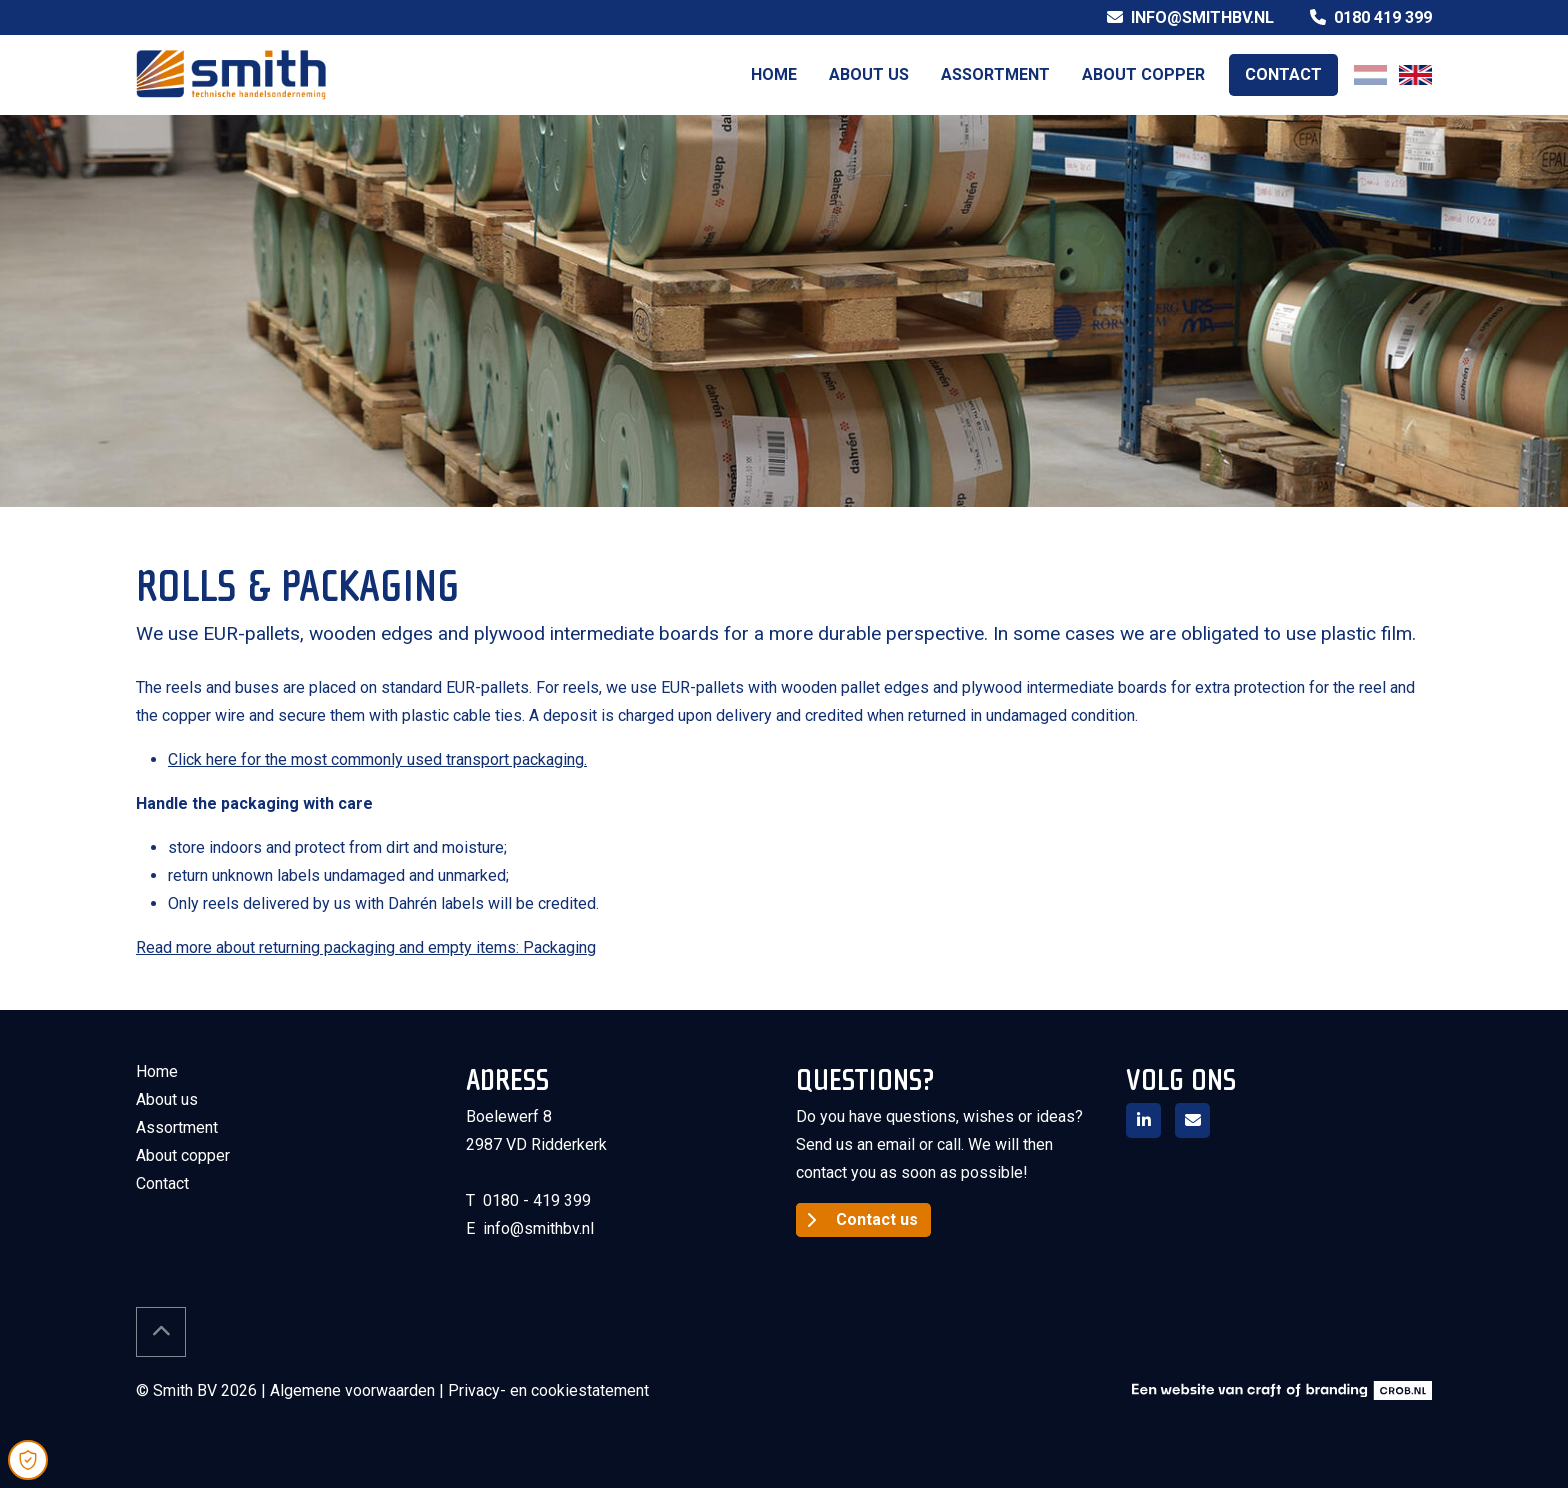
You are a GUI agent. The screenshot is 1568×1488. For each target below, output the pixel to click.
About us (869, 74)
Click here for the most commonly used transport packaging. (377, 759)
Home (774, 74)
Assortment (995, 74)
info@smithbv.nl (1190, 17)
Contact (1283, 74)
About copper (1143, 74)
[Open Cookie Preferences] (28, 1460)
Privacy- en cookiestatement (548, 1390)
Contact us (877, 1219)
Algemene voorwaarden (352, 1390)
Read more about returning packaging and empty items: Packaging (366, 947)
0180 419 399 (1371, 17)
